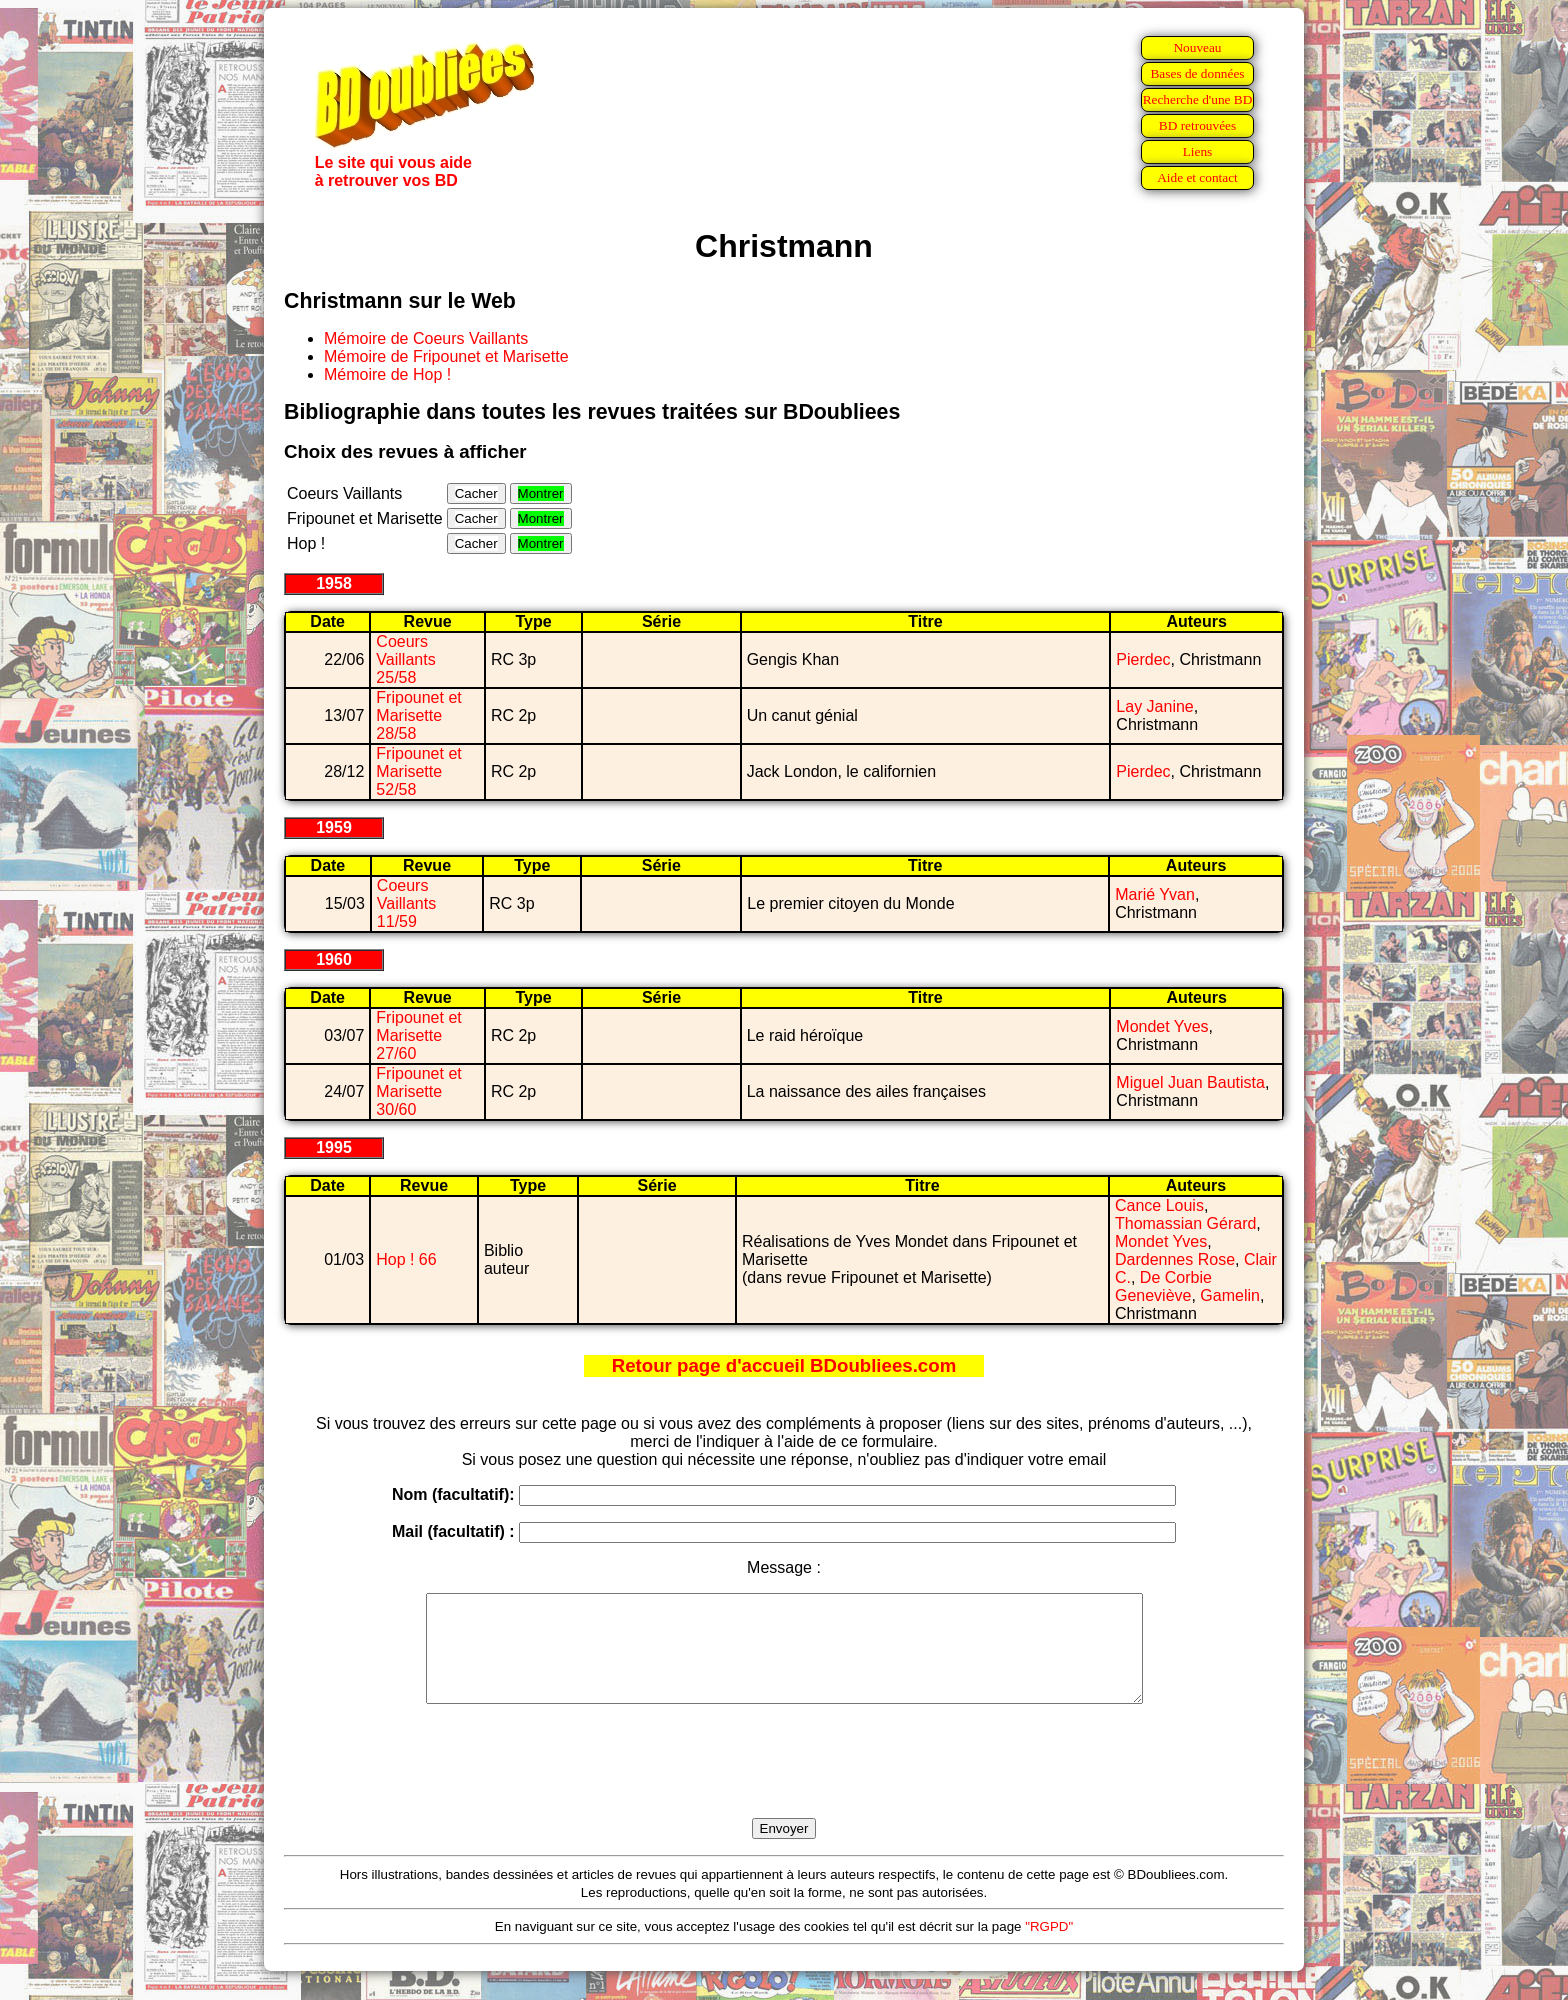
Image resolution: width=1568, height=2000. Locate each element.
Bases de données (1197, 73)
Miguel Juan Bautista (1190, 1082)
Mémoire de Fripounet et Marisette (446, 356)
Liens (1198, 151)
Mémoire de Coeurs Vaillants (426, 338)
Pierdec (1143, 659)
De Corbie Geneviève (1163, 1286)
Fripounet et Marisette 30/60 (418, 1091)
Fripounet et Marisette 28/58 (418, 715)
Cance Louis (1159, 1205)
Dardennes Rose (1175, 1259)
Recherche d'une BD (1198, 99)
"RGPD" (1049, 1947)
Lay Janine (1154, 706)
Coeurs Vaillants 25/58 (405, 659)
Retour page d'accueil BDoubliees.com (784, 1365)
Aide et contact (1197, 177)
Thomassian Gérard (1185, 1223)
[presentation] (784, 1784)
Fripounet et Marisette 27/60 (418, 1035)
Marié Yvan (1155, 894)
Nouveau (1197, 47)
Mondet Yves (1162, 1026)
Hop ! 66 (406, 1259)
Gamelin (1230, 1295)
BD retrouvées (1197, 125)
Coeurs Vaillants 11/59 (406, 903)
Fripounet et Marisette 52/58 (418, 771)
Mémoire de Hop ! (387, 374)
